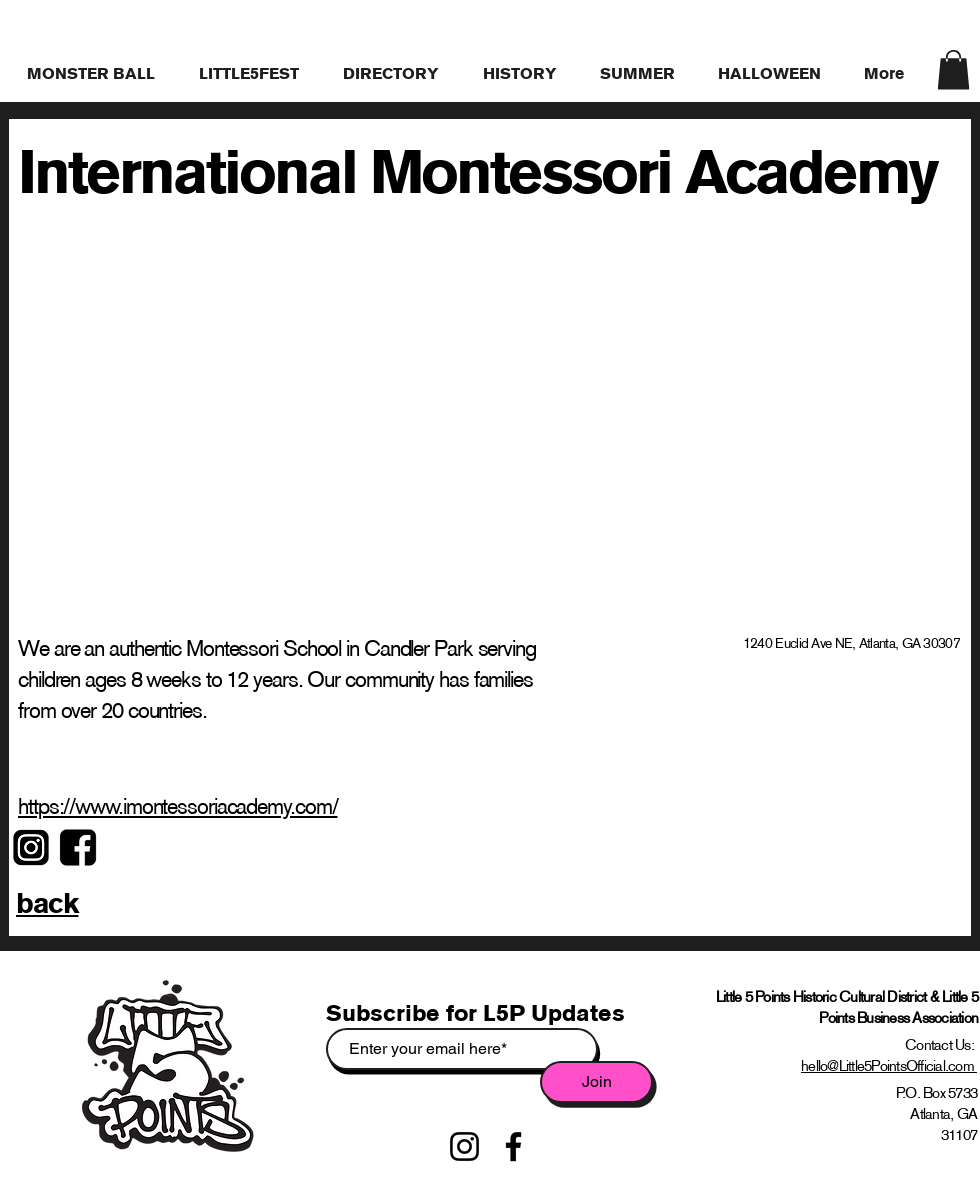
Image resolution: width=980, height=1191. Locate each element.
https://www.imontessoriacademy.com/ (178, 806)
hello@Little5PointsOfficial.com (889, 1065)
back (47, 903)
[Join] (596, 1082)
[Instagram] (464, 1146)
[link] (953, 69)
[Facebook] (513, 1146)
